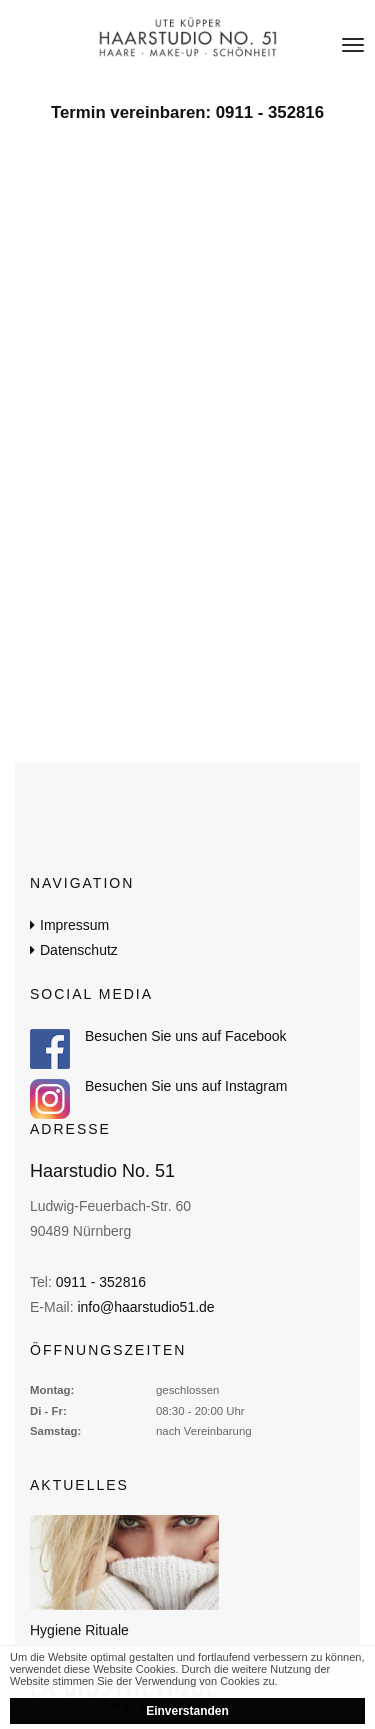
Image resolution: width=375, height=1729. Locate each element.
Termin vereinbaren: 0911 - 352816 (187, 112)
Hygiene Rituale (79, 1630)
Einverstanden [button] (187, 1711)
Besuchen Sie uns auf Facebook (186, 1036)
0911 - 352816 (101, 1282)
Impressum (74, 925)
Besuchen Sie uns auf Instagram (186, 1086)
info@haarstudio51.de (145, 1307)
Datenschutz (79, 950)
